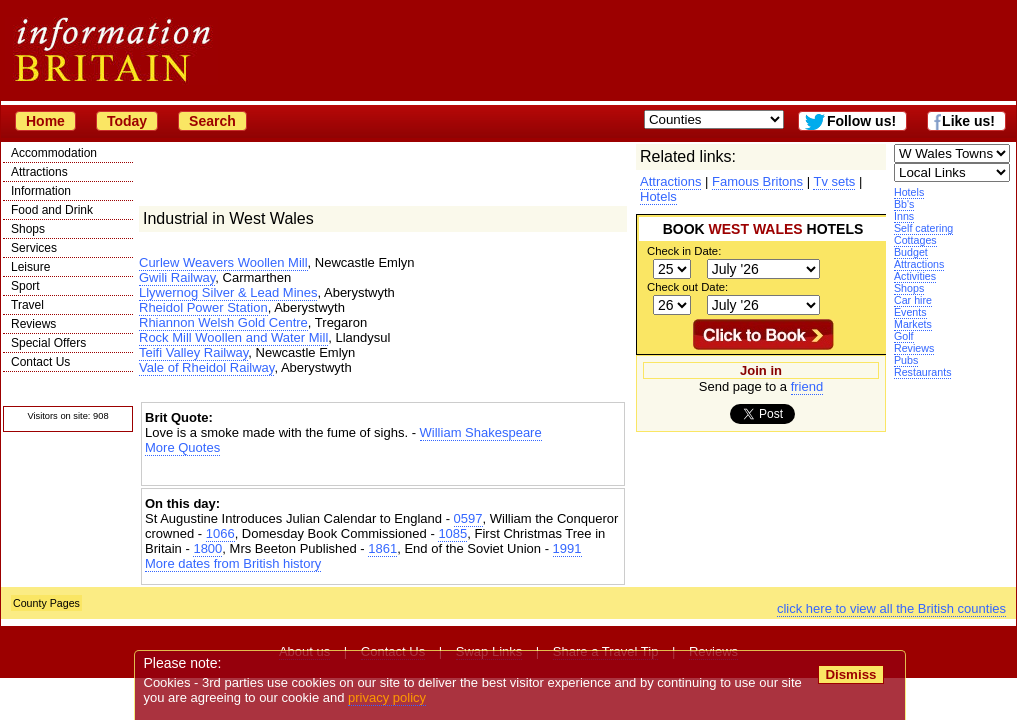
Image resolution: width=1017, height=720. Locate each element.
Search (212, 121)
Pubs (906, 360)
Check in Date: (684, 251)
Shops (28, 229)
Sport (25, 286)
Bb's (904, 204)
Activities (915, 276)
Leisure (30, 267)
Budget (911, 252)
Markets (913, 324)
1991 (567, 548)
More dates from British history (233, 563)
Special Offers (48, 343)
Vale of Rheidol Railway (206, 367)
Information (41, 191)
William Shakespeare (481, 432)
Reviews (33, 324)
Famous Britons (757, 181)
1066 (220, 533)
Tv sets (834, 181)
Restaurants (922, 372)
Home (45, 121)
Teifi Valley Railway (193, 352)
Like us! (968, 121)
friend (807, 386)
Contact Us (40, 362)
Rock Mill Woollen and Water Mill (233, 337)
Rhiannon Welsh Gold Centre (223, 322)
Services (34, 248)
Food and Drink (52, 210)
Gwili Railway (177, 277)
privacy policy (387, 697)
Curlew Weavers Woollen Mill (223, 262)
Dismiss (850, 674)
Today (127, 121)
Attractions (39, 172)
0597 (468, 518)
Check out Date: (687, 287)
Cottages (915, 240)
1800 (207, 548)
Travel (27, 305)
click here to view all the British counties (891, 608)
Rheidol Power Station (203, 307)
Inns (904, 216)
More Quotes (182, 447)
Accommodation (54, 153)
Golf (904, 336)
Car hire (913, 300)
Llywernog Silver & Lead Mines (228, 292)
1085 (452, 533)
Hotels (909, 192)
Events (910, 312)
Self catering (923, 228)
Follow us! (861, 121)
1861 (382, 548)
